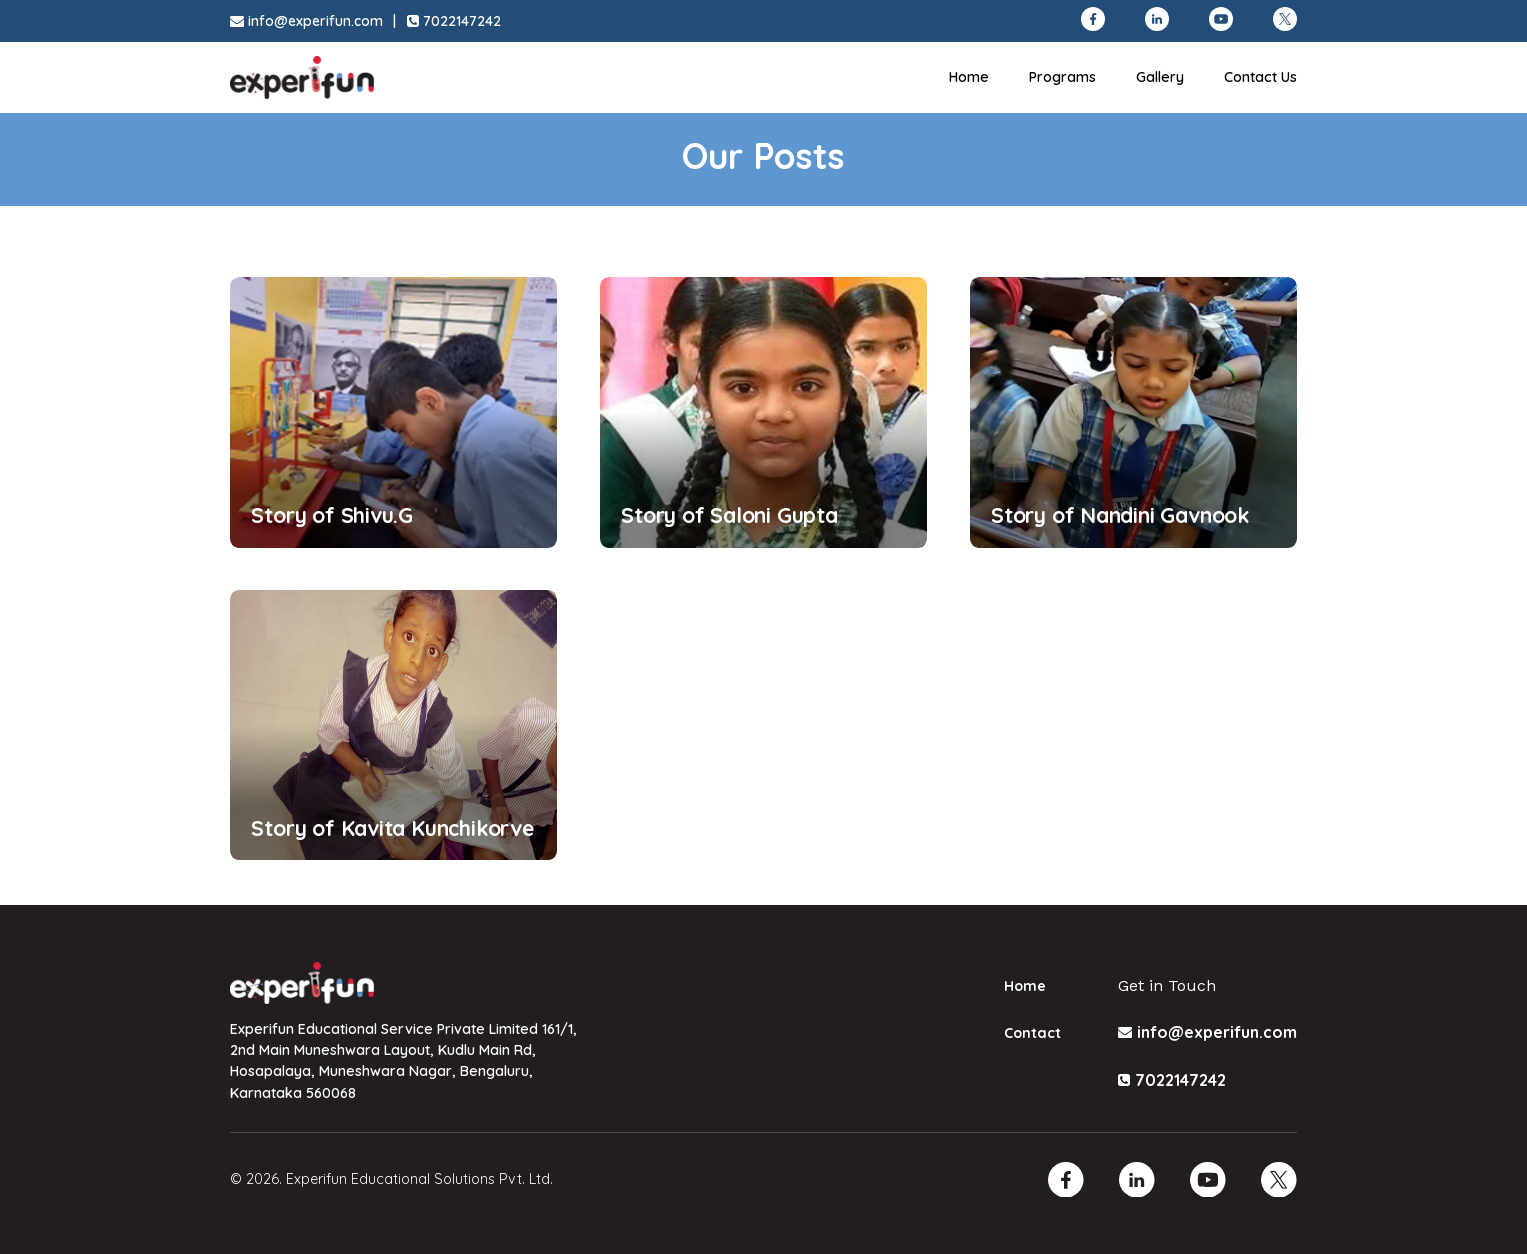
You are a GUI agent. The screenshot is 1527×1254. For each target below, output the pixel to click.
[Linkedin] (1137, 1180)
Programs (1062, 77)
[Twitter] (1279, 1180)
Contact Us (1260, 77)
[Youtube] (1208, 1180)
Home (969, 77)
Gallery (1160, 77)
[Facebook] (1066, 1180)
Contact (1032, 1033)
